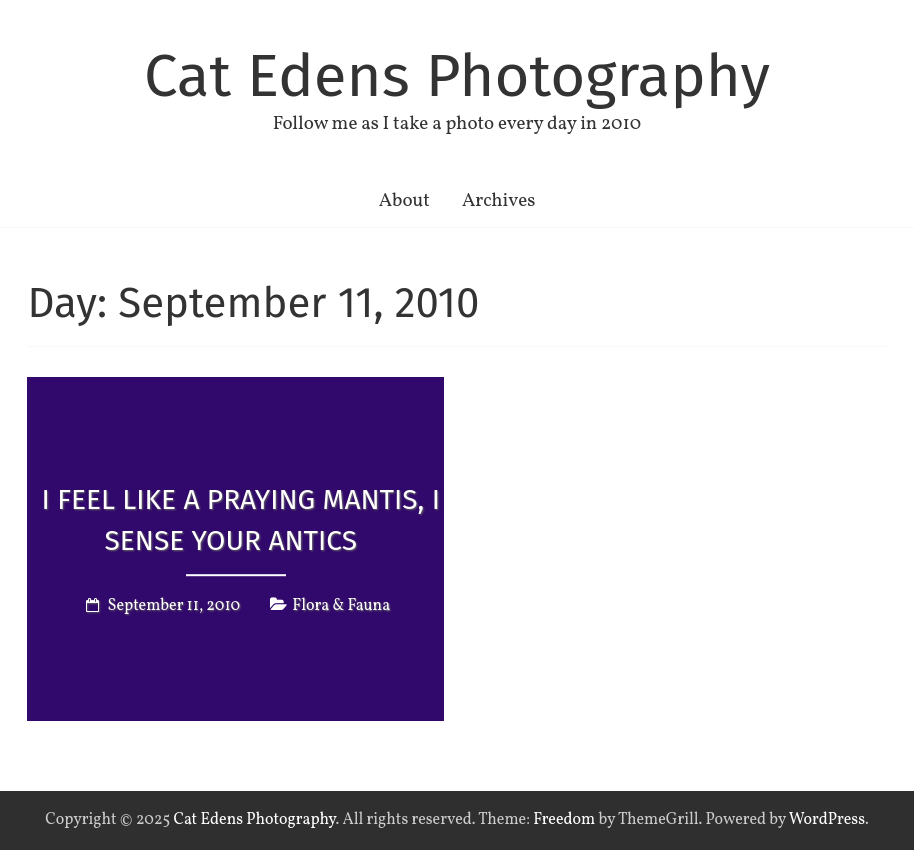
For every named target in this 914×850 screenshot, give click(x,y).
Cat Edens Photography (457, 76)
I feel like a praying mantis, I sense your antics (241, 520)
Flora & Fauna (341, 607)
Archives (498, 201)
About (404, 201)
